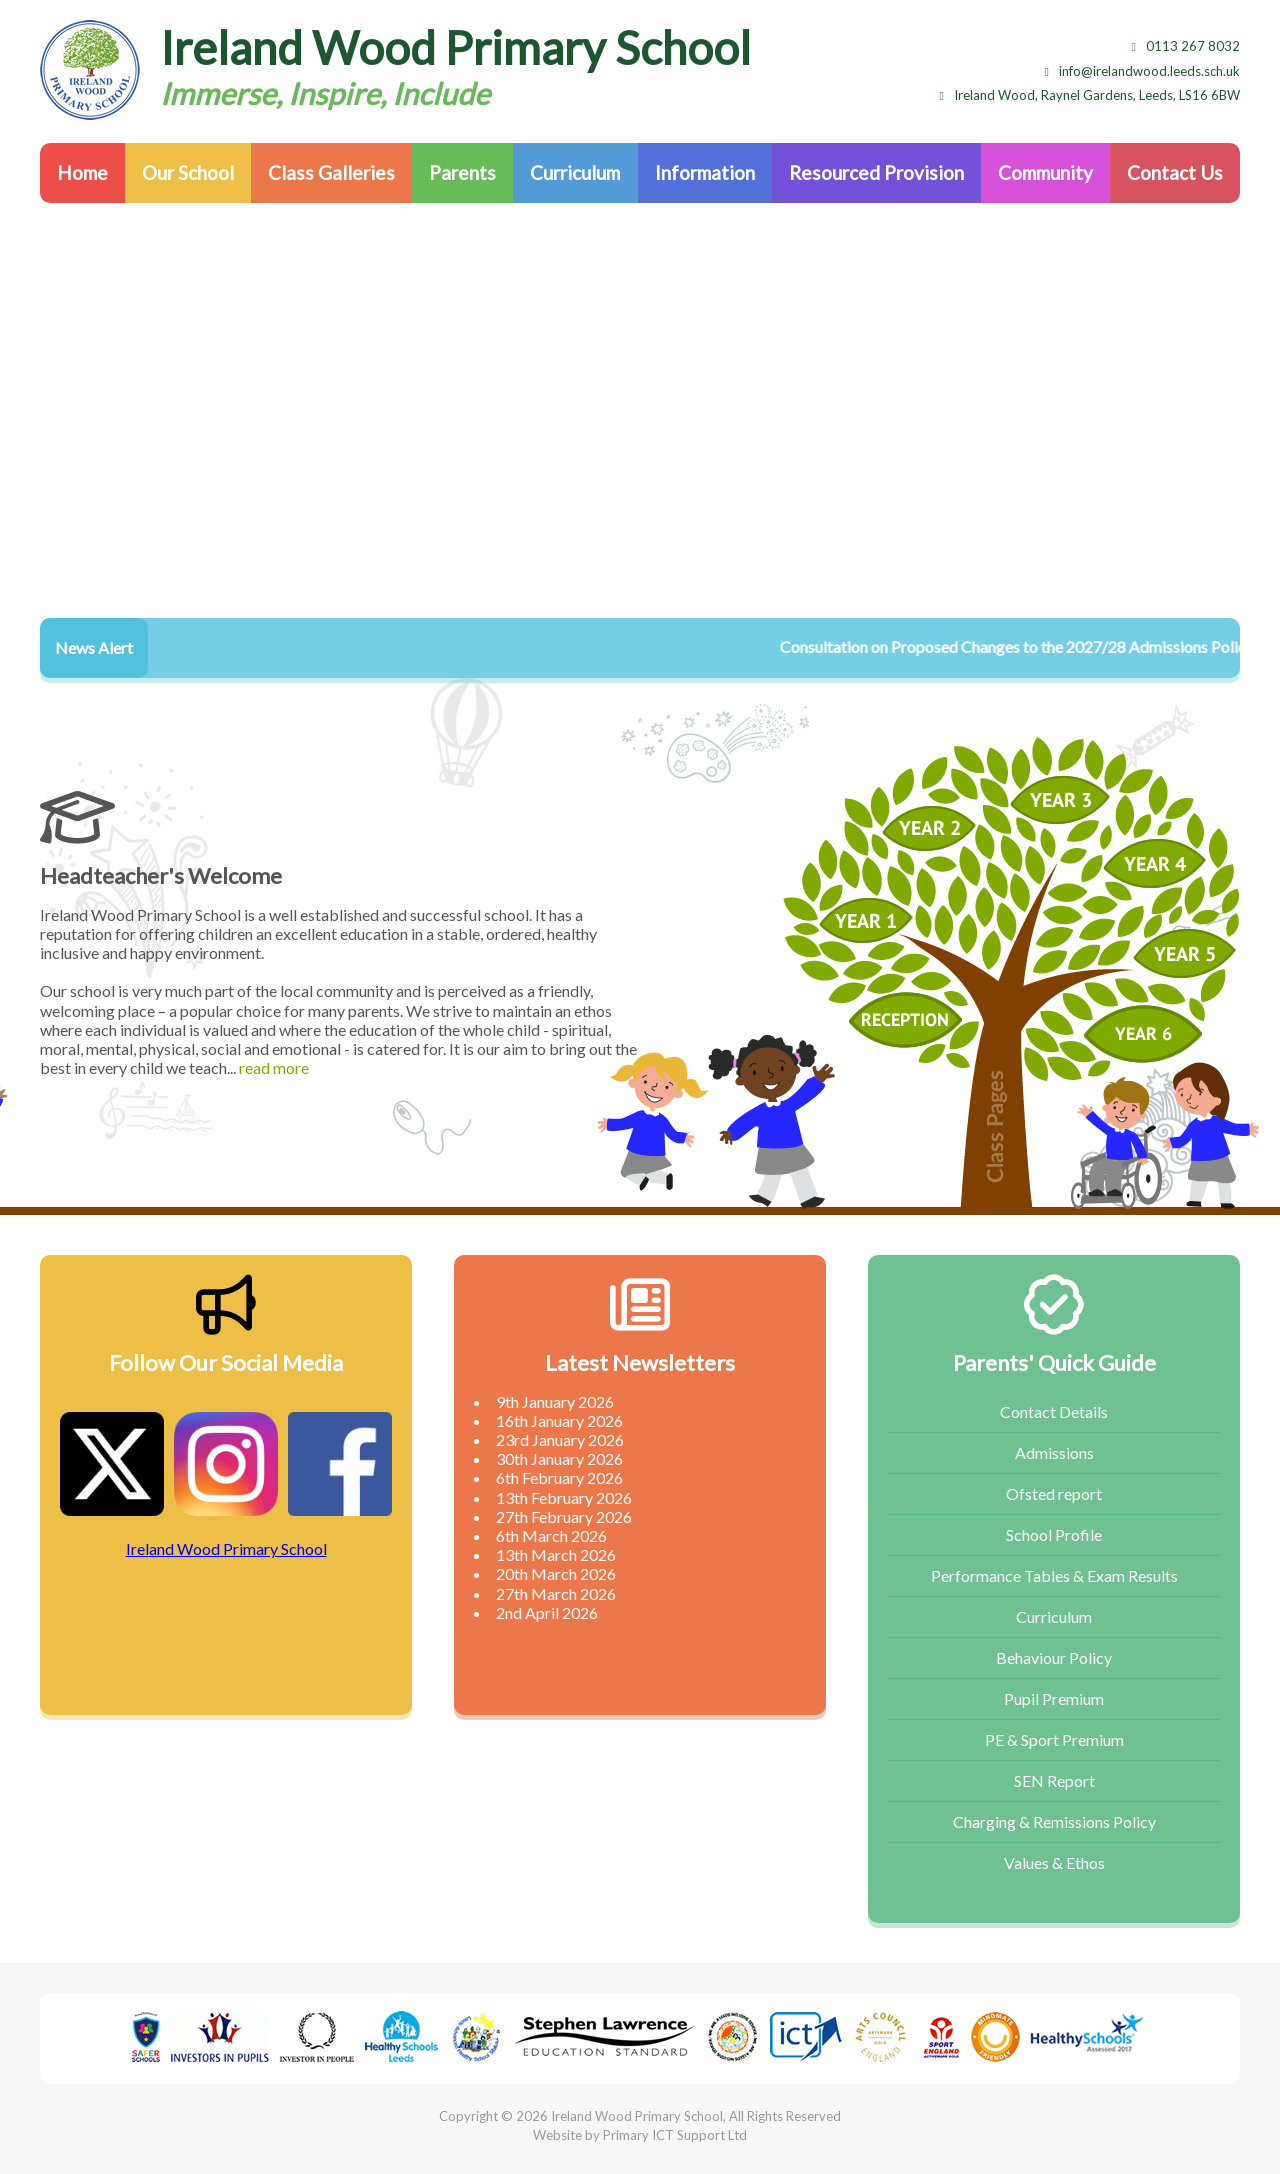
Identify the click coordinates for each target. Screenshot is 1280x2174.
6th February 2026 (559, 1477)
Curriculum (575, 172)
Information (705, 172)
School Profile (1054, 1534)
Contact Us (1175, 172)
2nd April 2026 (547, 1612)
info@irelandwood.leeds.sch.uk (1142, 71)
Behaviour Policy (1054, 1657)
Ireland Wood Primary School (226, 1548)
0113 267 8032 (1186, 46)
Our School (188, 172)
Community (1045, 172)
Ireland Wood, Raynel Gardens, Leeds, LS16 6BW (1090, 95)
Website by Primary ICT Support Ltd (640, 2135)
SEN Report (1054, 1780)
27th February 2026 (564, 1516)
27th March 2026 (556, 1593)
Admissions (1054, 1452)
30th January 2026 (559, 1458)
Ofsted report (1054, 1493)
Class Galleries (331, 172)
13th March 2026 (556, 1554)
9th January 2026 (555, 1401)
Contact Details (1054, 1411)
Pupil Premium (1054, 1698)
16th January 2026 (559, 1420)
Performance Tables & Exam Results (1054, 1575)
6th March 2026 (551, 1535)
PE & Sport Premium (1054, 1739)
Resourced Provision (876, 172)
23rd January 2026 (560, 1439)
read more (274, 1067)
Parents (462, 172)
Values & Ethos (1054, 1862)
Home (82, 172)
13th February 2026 (564, 1497)
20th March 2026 (556, 1573)
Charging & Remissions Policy (1054, 1821)
